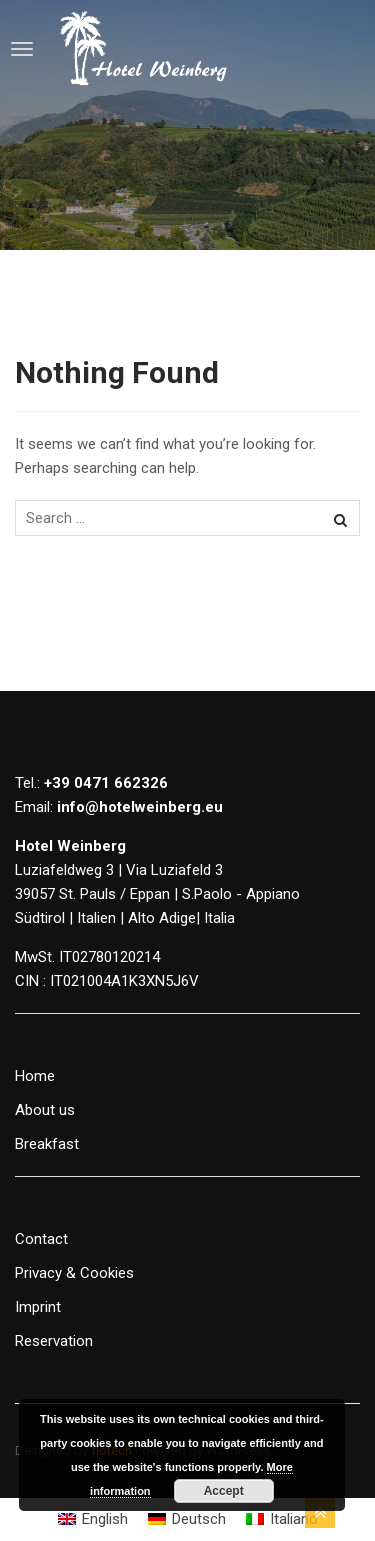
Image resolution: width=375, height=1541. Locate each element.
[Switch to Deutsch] (187, 1519)
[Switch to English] (93, 1519)
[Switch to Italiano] (282, 1519)
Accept (224, 1491)
